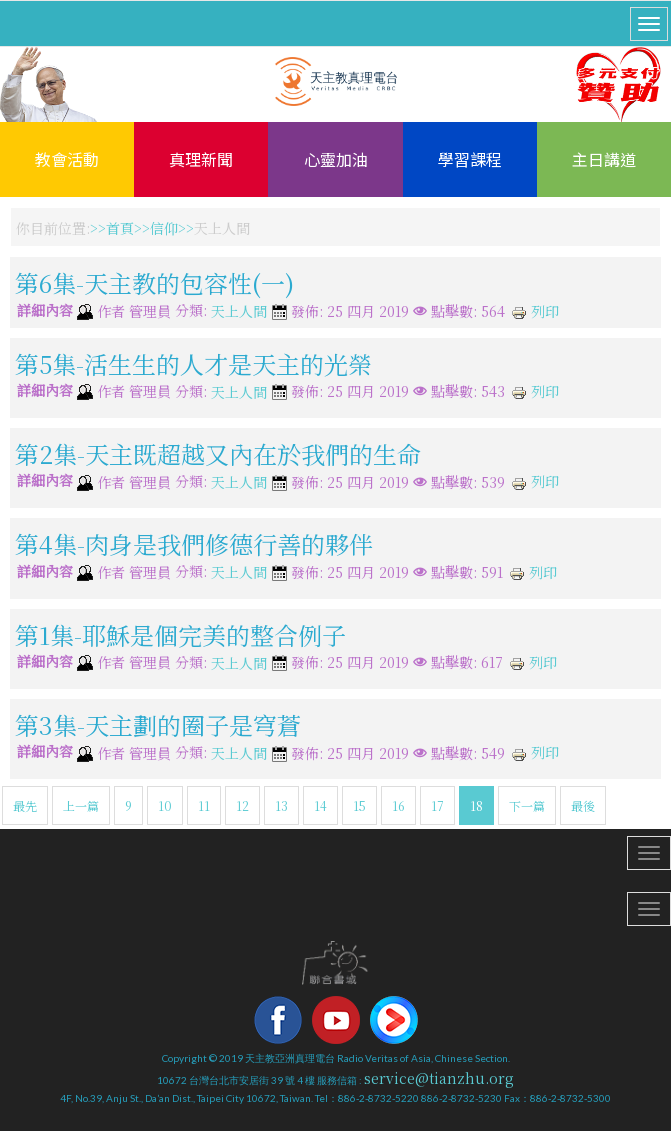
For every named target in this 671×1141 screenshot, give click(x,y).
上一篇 (81, 805)
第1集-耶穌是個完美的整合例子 (180, 633)
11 (204, 805)
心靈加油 (336, 159)
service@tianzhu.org (439, 1078)
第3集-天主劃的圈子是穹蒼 (158, 724)
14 (320, 805)
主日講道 (604, 159)
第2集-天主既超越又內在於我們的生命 (218, 453)
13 (281, 805)
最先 (25, 805)
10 (165, 805)
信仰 (164, 228)
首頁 (120, 228)
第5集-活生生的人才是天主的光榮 (193, 362)
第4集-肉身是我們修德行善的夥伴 (194, 543)
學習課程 (470, 159)
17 (437, 805)
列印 (535, 311)
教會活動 (67, 159)
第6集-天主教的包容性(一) (154, 282)
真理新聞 (201, 159)
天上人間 (239, 312)
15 (359, 805)
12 (242, 805)
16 (398, 805)
